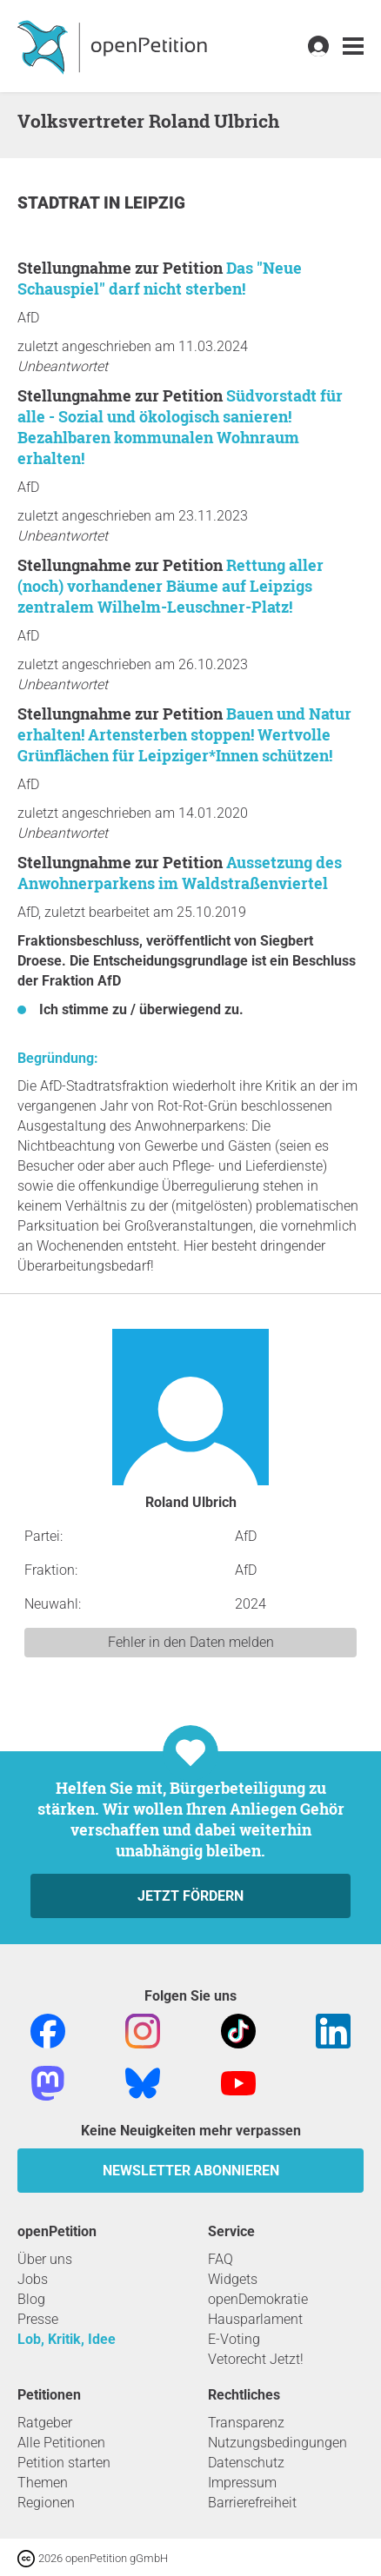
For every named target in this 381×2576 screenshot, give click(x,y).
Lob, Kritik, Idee (66, 2339)
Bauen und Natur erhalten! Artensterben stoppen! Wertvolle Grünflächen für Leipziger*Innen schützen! (184, 734)
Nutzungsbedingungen (277, 2442)
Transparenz (246, 2422)
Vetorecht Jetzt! (256, 2359)
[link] (353, 46)
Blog (31, 2299)
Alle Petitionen (61, 2442)
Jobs (32, 2279)
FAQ (220, 2259)
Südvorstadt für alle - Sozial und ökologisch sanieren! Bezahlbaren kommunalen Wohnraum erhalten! (180, 426)
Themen (42, 2482)
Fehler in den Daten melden (191, 1642)
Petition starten (63, 2462)
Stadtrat (60, 203)
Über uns (44, 2259)
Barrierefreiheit (252, 2502)
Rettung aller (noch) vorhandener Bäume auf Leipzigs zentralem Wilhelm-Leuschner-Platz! (170, 585)
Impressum (242, 2482)
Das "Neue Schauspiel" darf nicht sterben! (159, 278)
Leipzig (154, 203)
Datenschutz (246, 2462)
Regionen (46, 2502)
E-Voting (234, 2339)
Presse (37, 2319)
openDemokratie (258, 2299)
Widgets (232, 2279)
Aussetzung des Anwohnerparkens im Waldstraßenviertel (179, 872)
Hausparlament (255, 2319)
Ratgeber (44, 2422)
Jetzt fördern (190, 1896)
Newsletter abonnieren (191, 2170)
